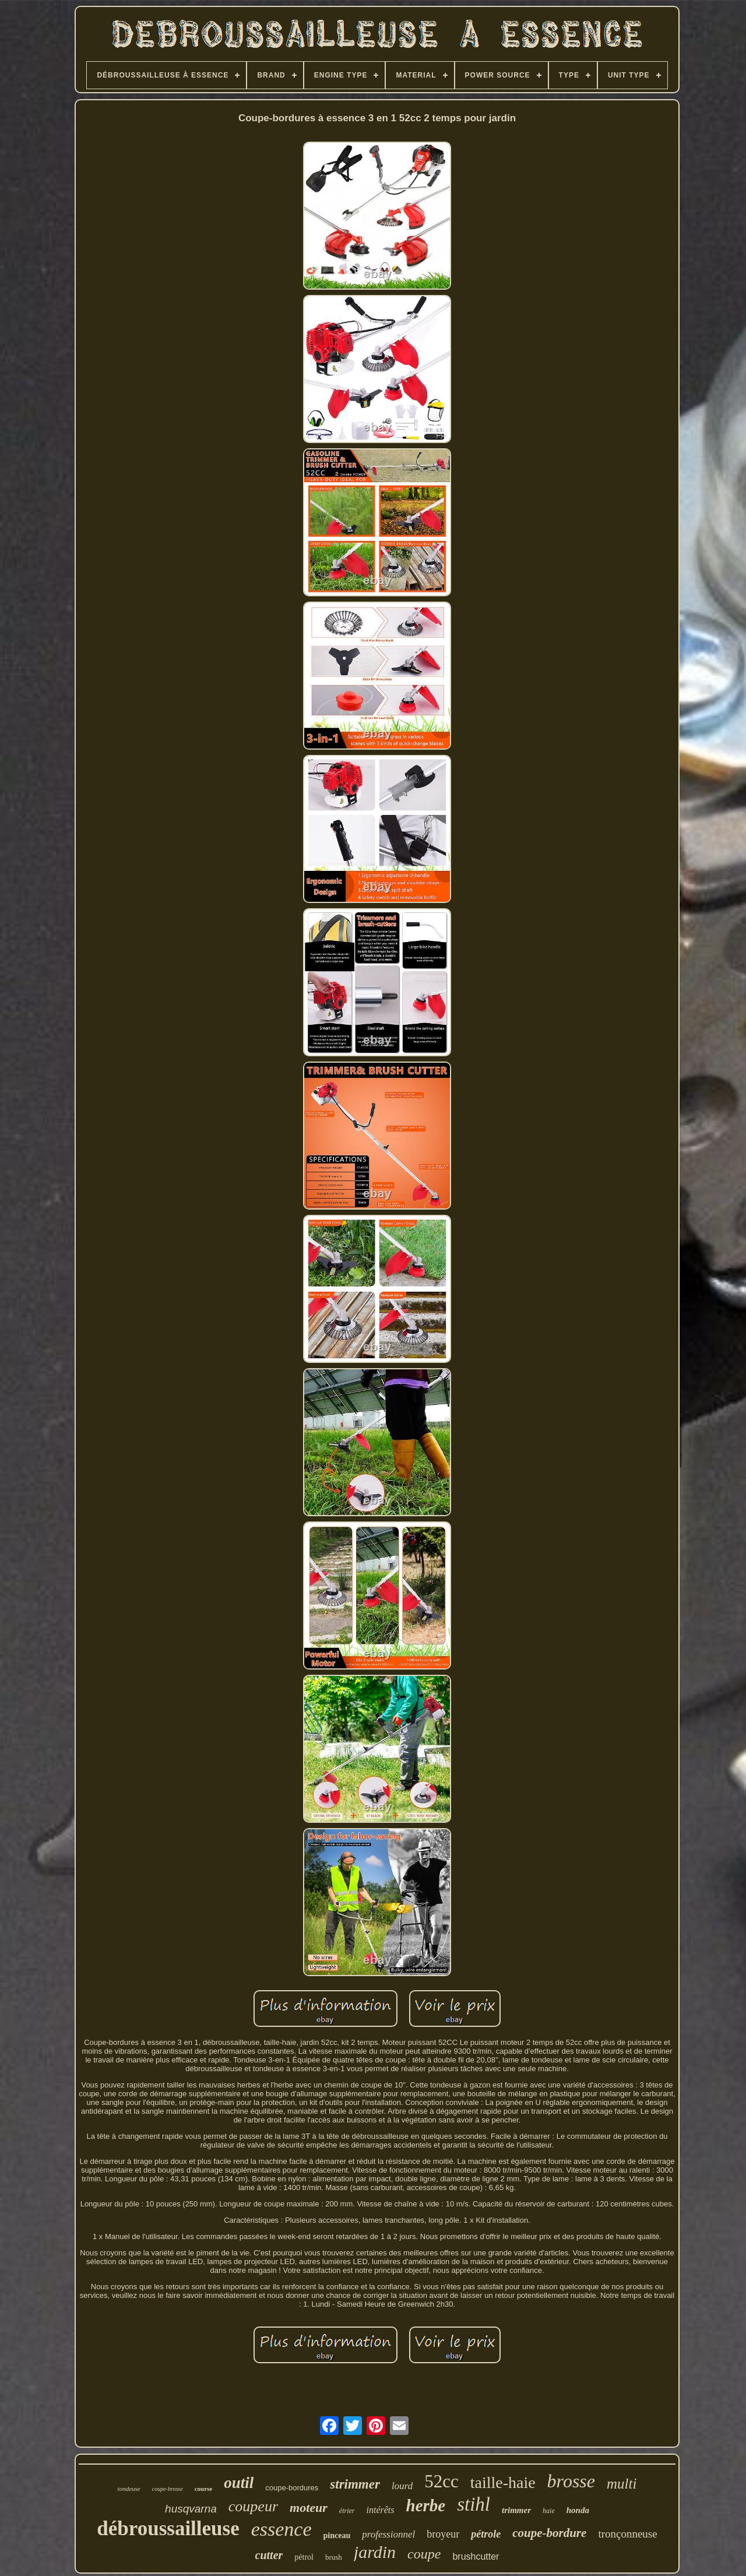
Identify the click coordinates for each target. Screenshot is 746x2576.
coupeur (253, 2506)
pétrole (486, 2534)
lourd (402, 2485)
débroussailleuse (168, 2528)
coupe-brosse (167, 2489)
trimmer (516, 2510)
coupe (424, 2553)
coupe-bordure (549, 2533)
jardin (375, 2551)
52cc (441, 2481)
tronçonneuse (627, 2534)
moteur (309, 2507)
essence (281, 2529)
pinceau (337, 2535)
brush (333, 2557)
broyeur (443, 2534)
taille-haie (503, 2482)
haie (549, 2511)
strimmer (355, 2484)
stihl (473, 2504)
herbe (426, 2505)
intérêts (381, 2510)
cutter (269, 2555)
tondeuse (129, 2488)
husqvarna (191, 2509)
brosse (571, 2480)
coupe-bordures (291, 2487)
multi (621, 2483)
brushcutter (475, 2556)
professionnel (388, 2534)
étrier (347, 2511)
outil (239, 2482)
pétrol (304, 2557)
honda (577, 2510)
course (204, 2488)
